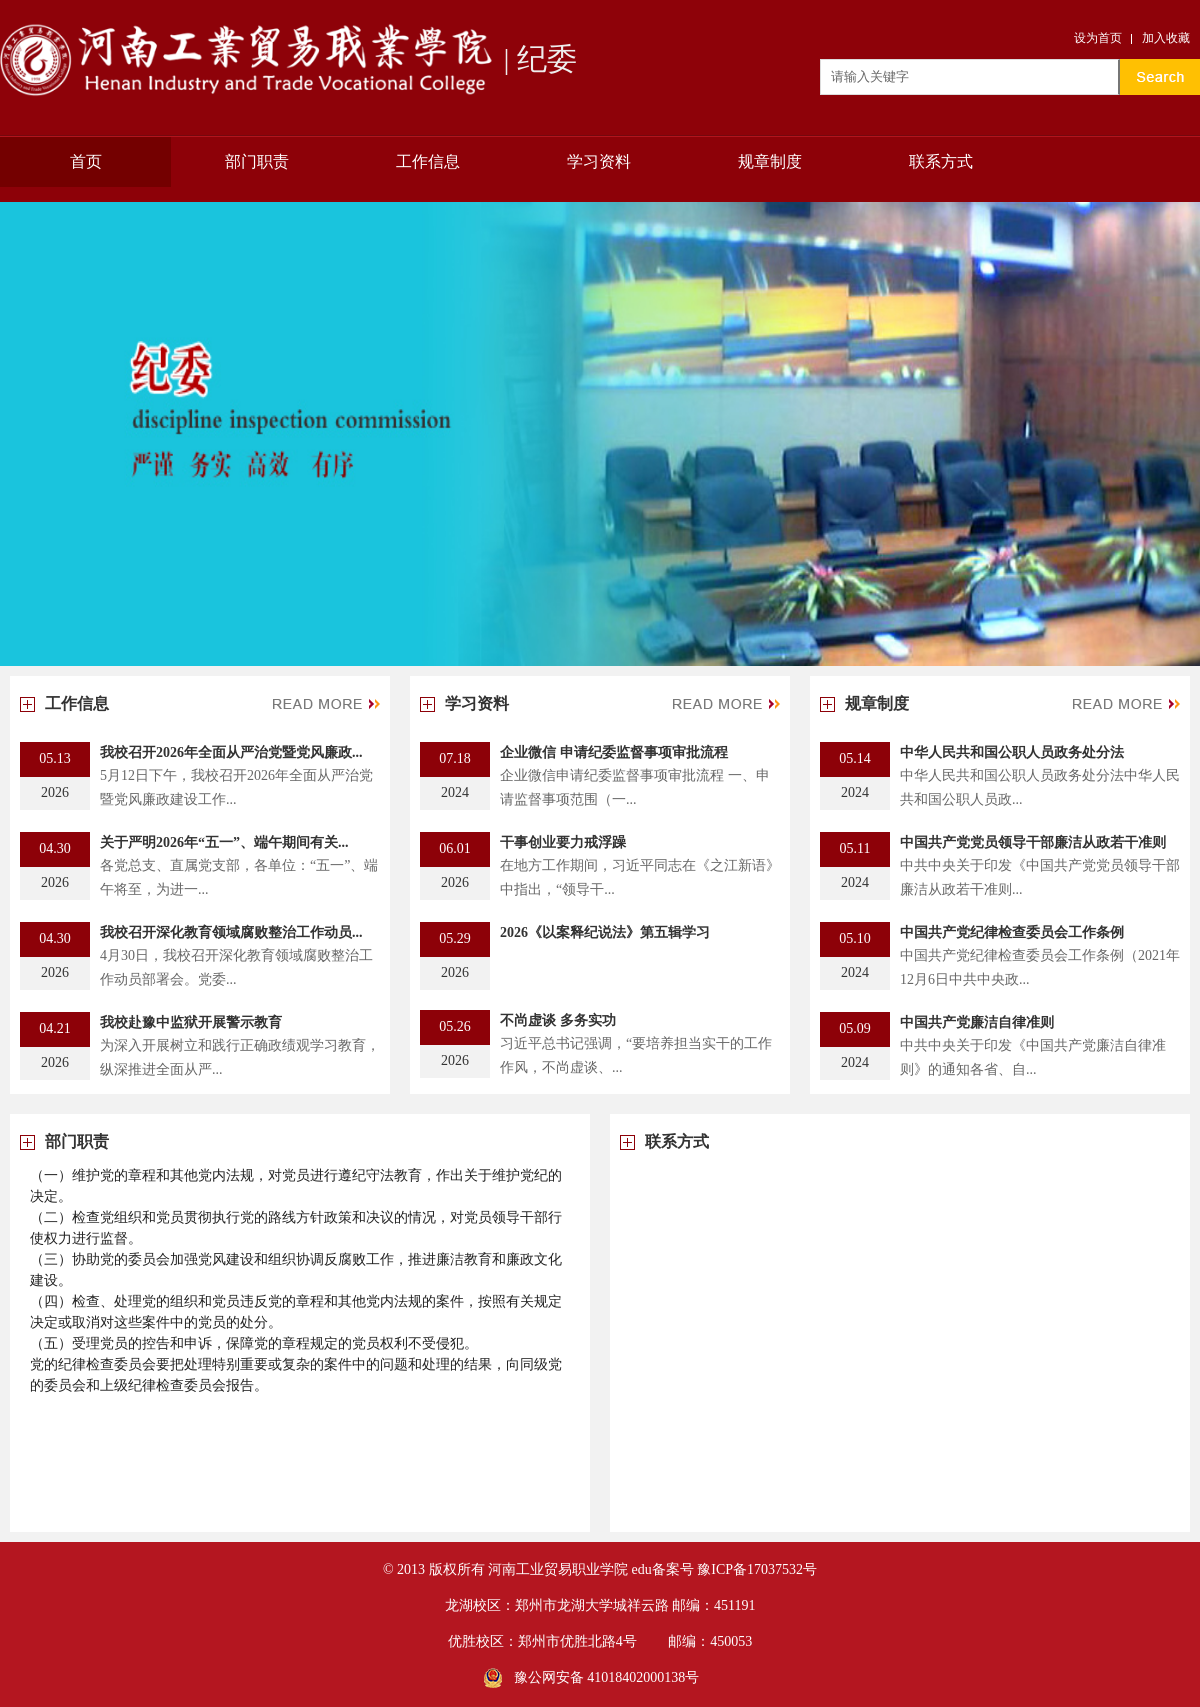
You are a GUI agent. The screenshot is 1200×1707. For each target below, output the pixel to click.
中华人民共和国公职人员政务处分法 (1012, 752)
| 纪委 (288, 59)
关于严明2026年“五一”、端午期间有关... (224, 842)
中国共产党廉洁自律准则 (977, 1022)
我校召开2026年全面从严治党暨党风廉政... (231, 752)
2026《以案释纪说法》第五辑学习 (605, 932)
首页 (86, 161)
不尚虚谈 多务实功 (558, 1020)
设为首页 (1098, 38)
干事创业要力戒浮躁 (563, 842)
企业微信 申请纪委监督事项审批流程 (614, 752)
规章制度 (770, 161)
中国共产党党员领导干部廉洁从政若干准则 (1033, 842)
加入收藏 (1166, 38)
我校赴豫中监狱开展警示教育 (191, 1022)
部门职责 (257, 161)
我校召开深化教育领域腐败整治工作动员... (231, 932)
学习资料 (599, 161)
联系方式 (941, 161)
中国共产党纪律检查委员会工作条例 (1012, 932)
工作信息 (428, 161)
